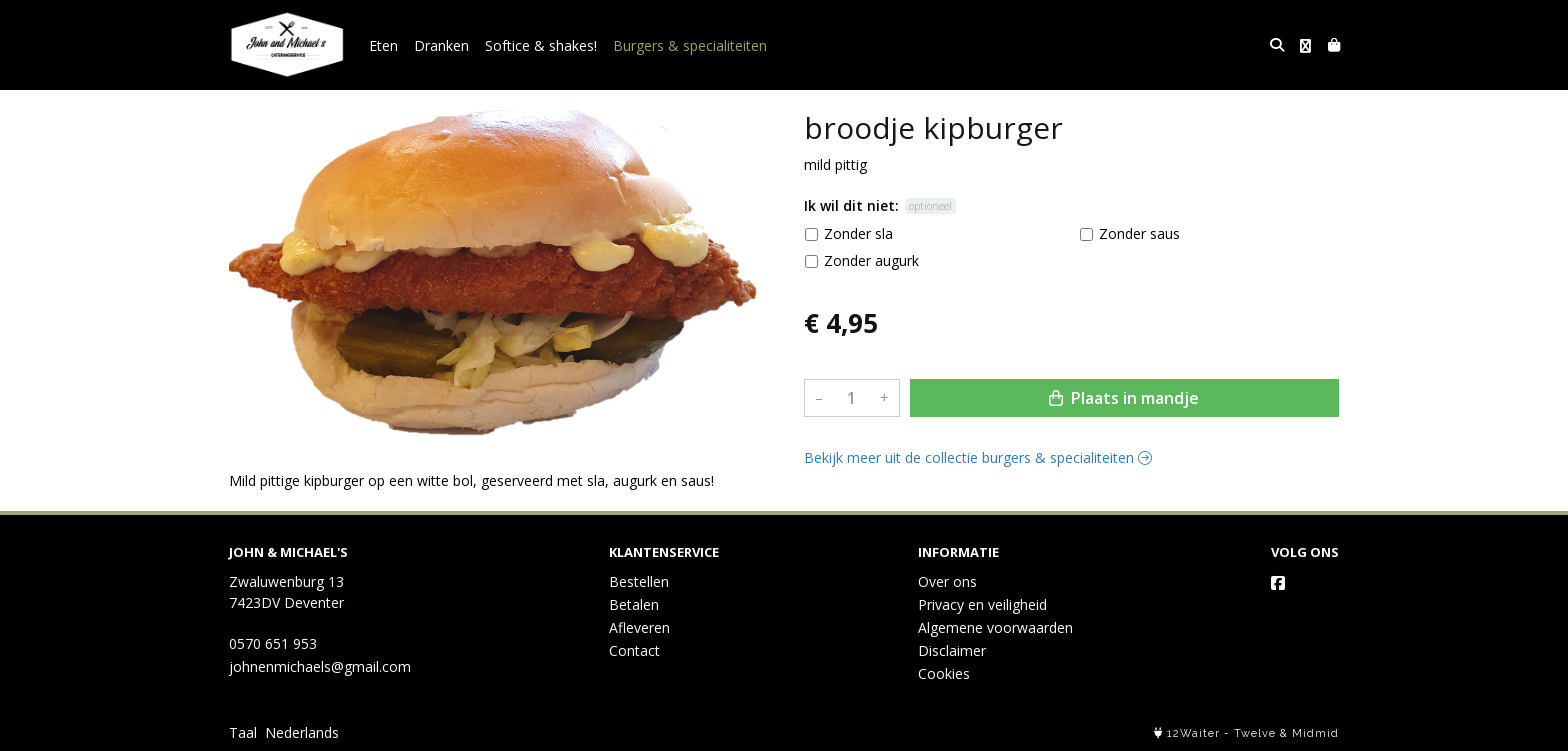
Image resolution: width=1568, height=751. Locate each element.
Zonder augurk (871, 260)
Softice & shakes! (541, 45)
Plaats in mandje (1124, 398)
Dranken (441, 45)
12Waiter (1193, 733)
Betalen (634, 604)
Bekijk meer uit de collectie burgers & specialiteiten (978, 457)
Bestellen (639, 581)
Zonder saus (1139, 233)
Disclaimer (952, 650)
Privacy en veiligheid (982, 604)
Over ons (947, 581)
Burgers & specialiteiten (690, 45)
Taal (243, 732)
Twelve (1255, 733)
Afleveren (639, 627)
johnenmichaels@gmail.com (320, 666)
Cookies (944, 673)
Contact (634, 650)
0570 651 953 (273, 643)
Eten (383, 45)
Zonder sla (858, 233)
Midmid (1315, 733)
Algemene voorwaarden (995, 627)
